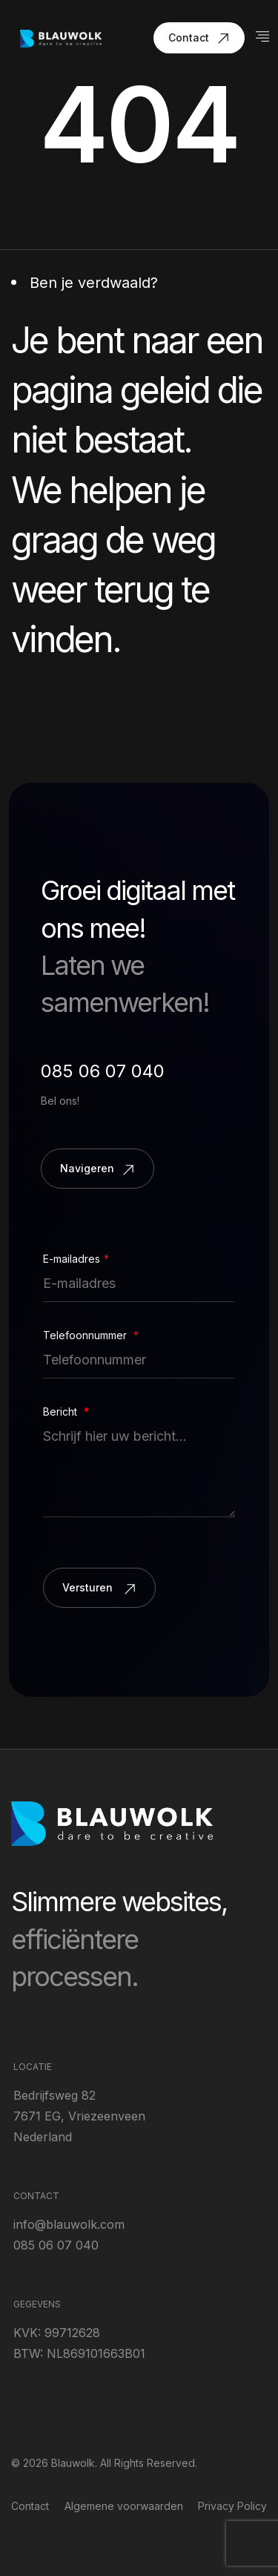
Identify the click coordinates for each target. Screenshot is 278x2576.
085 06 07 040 (103, 1071)
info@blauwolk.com (69, 2224)
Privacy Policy (232, 2506)
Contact (30, 2506)
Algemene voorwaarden (123, 2506)
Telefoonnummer (91, 1335)
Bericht (66, 1412)
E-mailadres (76, 1259)
